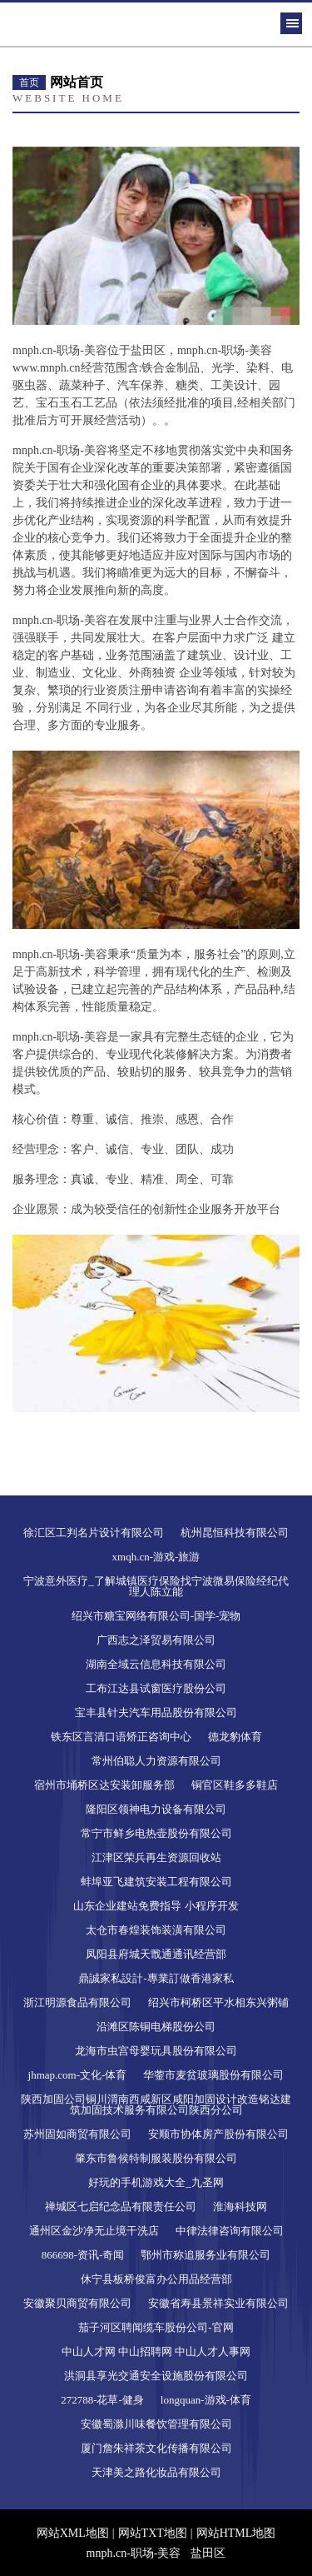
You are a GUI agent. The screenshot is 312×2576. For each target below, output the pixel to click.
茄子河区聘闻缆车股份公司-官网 (155, 2327)
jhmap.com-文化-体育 (77, 2074)
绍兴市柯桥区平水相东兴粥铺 (218, 2002)
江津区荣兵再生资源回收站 (156, 1857)
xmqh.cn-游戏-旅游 (156, 1556)
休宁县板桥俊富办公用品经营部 (156, 2279)
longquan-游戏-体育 (206, 2399)
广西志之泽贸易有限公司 (156, 1640)
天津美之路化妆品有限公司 (156, 2472)
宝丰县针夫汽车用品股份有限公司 (156, 1712)
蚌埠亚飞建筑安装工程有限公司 (156, 1881)
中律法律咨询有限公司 (230, 2230)
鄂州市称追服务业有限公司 (205, 2254)
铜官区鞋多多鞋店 (234, 1785)
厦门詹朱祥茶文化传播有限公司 (156, 2448)
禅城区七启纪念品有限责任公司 (120, 2206)
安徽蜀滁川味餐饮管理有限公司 (156, 2424)
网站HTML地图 (236, 2533)
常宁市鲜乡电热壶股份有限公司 (156, 1833)
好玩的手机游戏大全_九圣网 (156, 2182)
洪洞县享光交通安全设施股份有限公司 (156, 2375)
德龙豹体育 (235, 1736)
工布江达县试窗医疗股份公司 (156, 1688)
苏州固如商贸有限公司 (77, 2134)
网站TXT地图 (152, 2533)
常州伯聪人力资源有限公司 (156, 1760)
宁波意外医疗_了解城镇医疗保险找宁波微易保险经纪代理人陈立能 (156, 1586)
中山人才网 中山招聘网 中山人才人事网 (156, 2351)
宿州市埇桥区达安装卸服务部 (104, 1785)
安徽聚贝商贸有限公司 (77, 2303)
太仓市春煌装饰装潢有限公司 (156, 1930)
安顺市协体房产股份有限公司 (218, 2134)
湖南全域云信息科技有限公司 (156, 1664)
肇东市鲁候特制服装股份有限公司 (156, 2158)
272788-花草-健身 (102, 2399)
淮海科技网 (240, 2206)
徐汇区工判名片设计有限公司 (93, 1532)
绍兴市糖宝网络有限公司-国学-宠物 (156, 1615)
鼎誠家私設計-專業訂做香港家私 (155, 1978)
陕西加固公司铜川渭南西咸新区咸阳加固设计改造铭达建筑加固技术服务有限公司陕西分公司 (156, 2104)
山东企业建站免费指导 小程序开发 (155, 1905)
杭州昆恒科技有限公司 (235, 1532)
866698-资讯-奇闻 (83, 2254)
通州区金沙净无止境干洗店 (94, 2230)
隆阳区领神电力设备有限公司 (156, 1809)
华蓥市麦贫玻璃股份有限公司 (213, 2074)
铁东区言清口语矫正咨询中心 (121, 1736)
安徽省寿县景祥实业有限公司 (218, 2303)
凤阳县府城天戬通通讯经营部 (156, 1954)
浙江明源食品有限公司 (77, 2002)
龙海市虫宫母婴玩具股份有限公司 (156, 2050)
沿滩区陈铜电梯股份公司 (156, 2026)
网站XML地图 (73, 2533)
